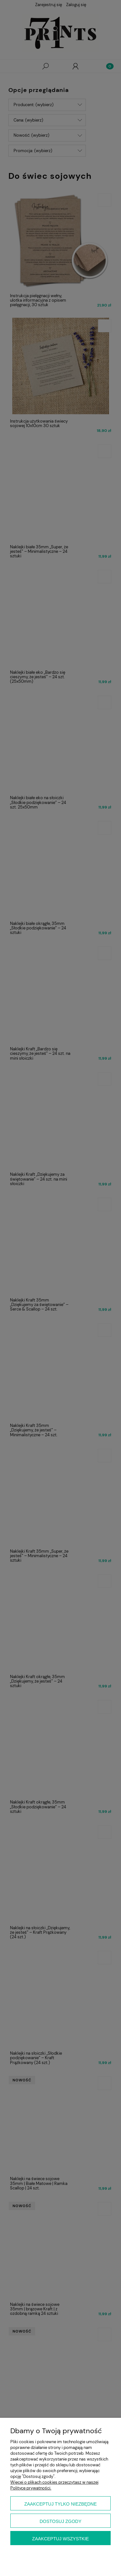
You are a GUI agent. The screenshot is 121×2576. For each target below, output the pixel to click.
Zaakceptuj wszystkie (60, 2538)
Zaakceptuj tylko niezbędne (60, 2504)
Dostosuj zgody (61, 2521)
